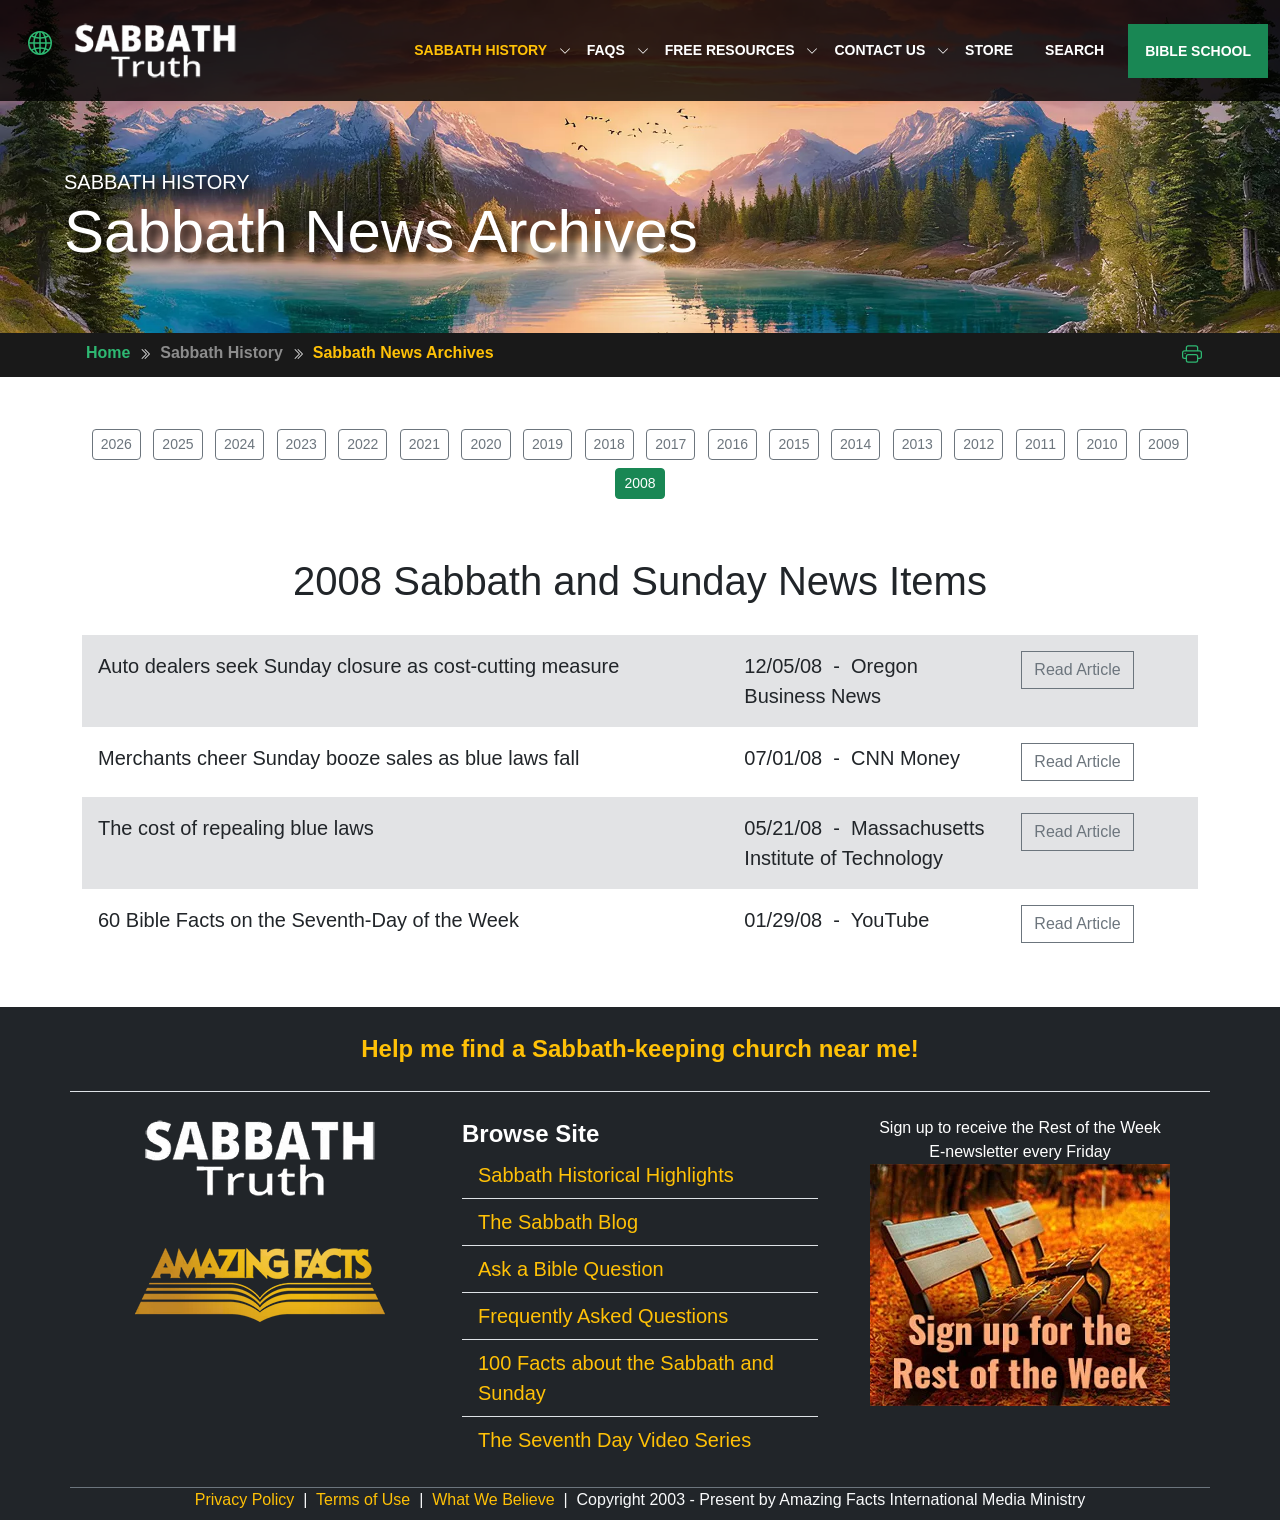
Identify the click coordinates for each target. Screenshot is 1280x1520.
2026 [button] (116, 444)
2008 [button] (639, 483)
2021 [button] (424, 444)
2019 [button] (547, 444)
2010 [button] (1101, 444)
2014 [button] (855, 444)
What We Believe (493, 1499)
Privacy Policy (245, 1499)
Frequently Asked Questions (603, 1316)
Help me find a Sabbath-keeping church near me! (639, 1048)
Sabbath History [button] (492, 50)
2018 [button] (609, 444)
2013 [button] (917, 444)
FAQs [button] (618, 50)
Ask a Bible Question (571, 1269)
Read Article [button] (1077, 669)
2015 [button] (793, 444)
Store (989, 50)
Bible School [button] (1198, 51)
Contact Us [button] (891, 50)
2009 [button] (1163, 444)
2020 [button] (485, 444)
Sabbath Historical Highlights (606, 1175)
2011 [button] (1040, 444)
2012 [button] (978, 444)
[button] (40, 42)
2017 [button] (670, 444)
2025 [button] (177, 444)
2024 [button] (239, 444)
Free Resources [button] (742, 50)
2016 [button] (732, 444)
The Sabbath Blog (558, 1222)
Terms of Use (363, 1499)
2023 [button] (301, 444)
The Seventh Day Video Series (614, 1440)
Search (1074, 50)
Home (108, 352)
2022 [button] (362, 444)
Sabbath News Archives (403, 352)
